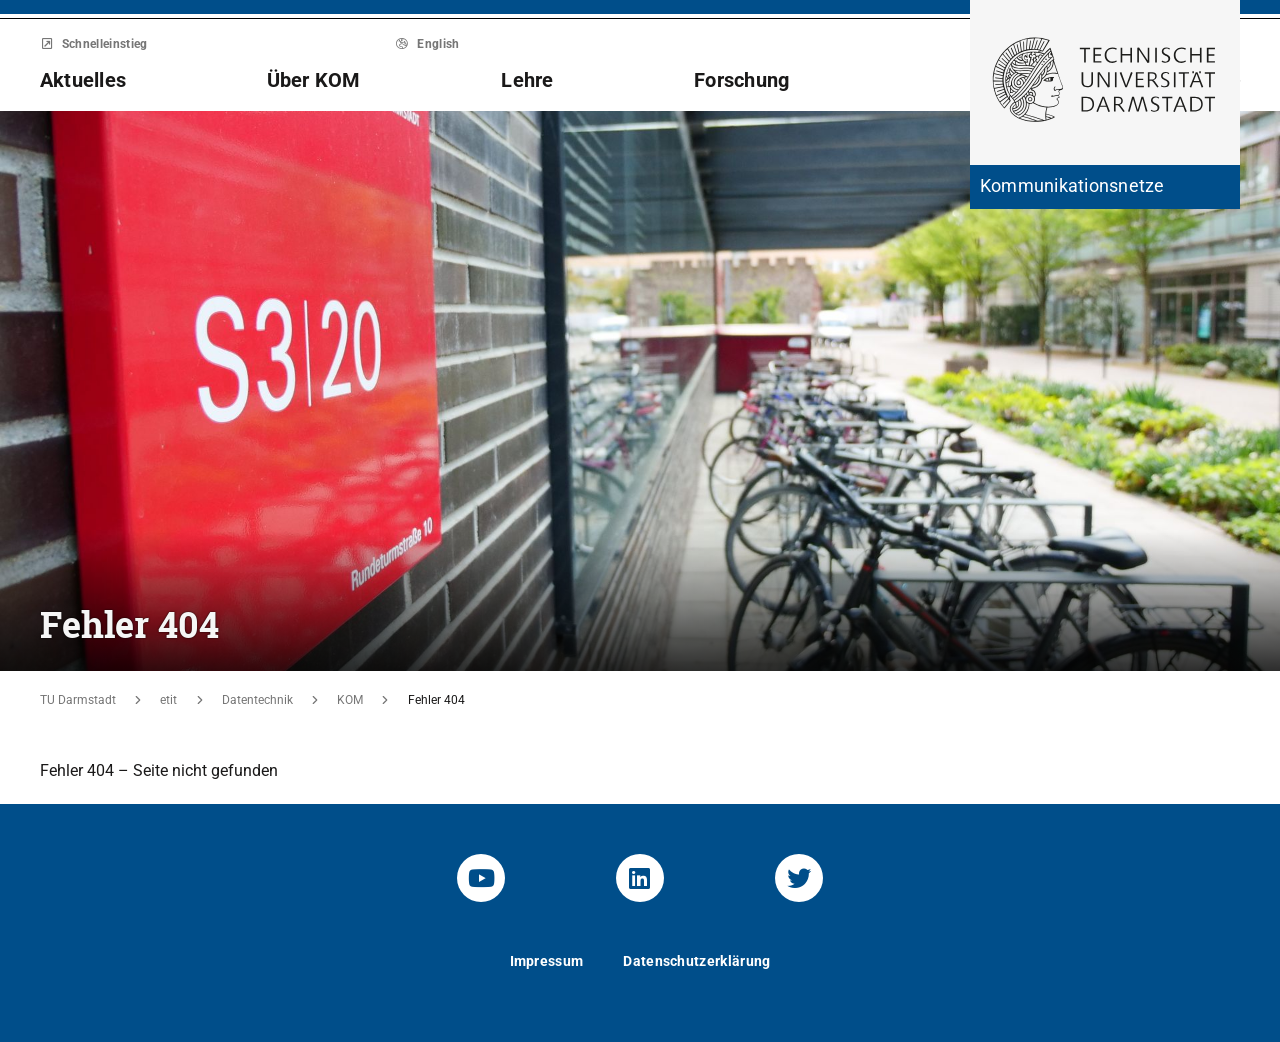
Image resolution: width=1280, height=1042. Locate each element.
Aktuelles (83, 80)
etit (168, 700)
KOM (350, 700)
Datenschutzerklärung (696, 961)
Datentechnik (257, 700)
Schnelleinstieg (94, 44)
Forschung (741, 80)
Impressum (547, 961)
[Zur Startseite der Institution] (1105, 187)
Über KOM (314, 80)
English (428, 44)
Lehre (527, 80)
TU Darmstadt (78, 700)
